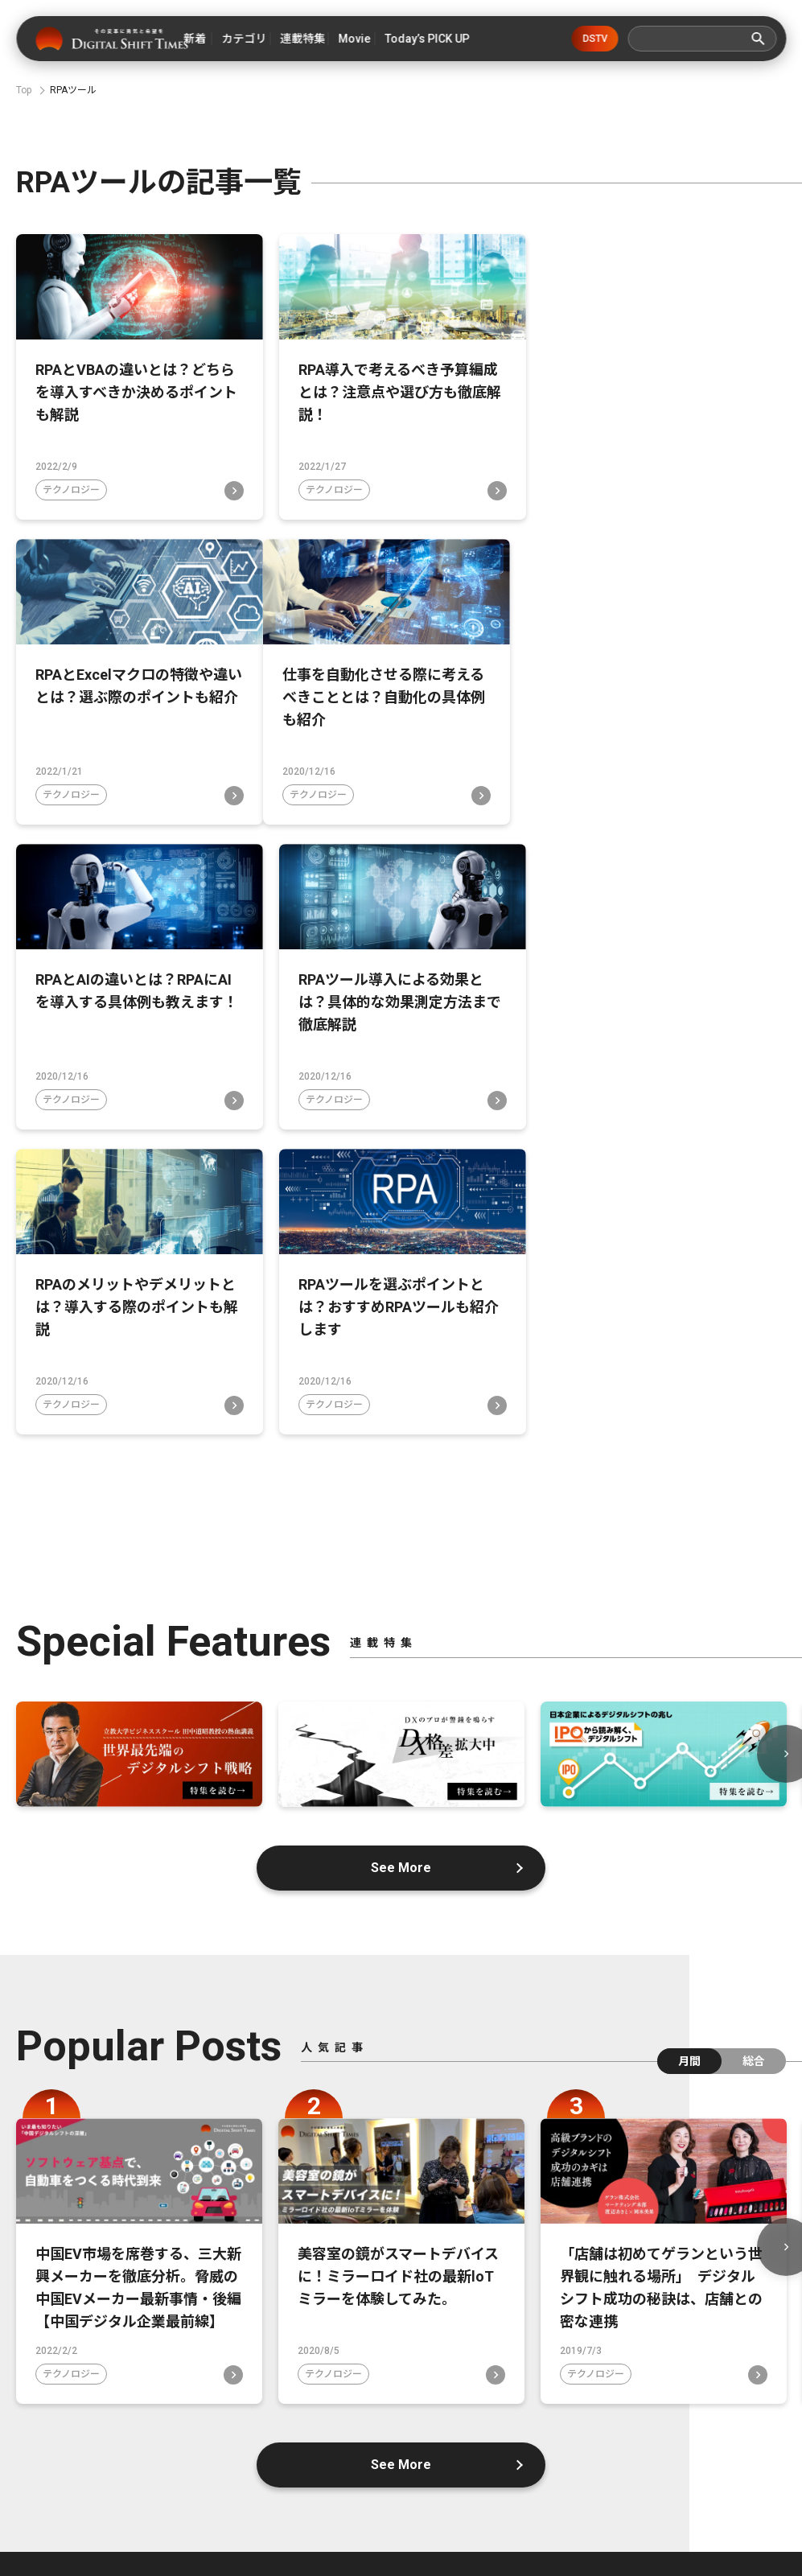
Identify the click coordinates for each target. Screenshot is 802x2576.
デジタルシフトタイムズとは (138, 2456)
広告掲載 (347, 2483)
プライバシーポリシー (675, 2456)
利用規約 (442, 2483)
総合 (753, 1755)
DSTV (594, 38)
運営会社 (435, 2456)
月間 (689, 1755)
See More (401, 1562)
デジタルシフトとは (312, 2456)
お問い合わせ (541, 2456)
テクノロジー (71, 490)
